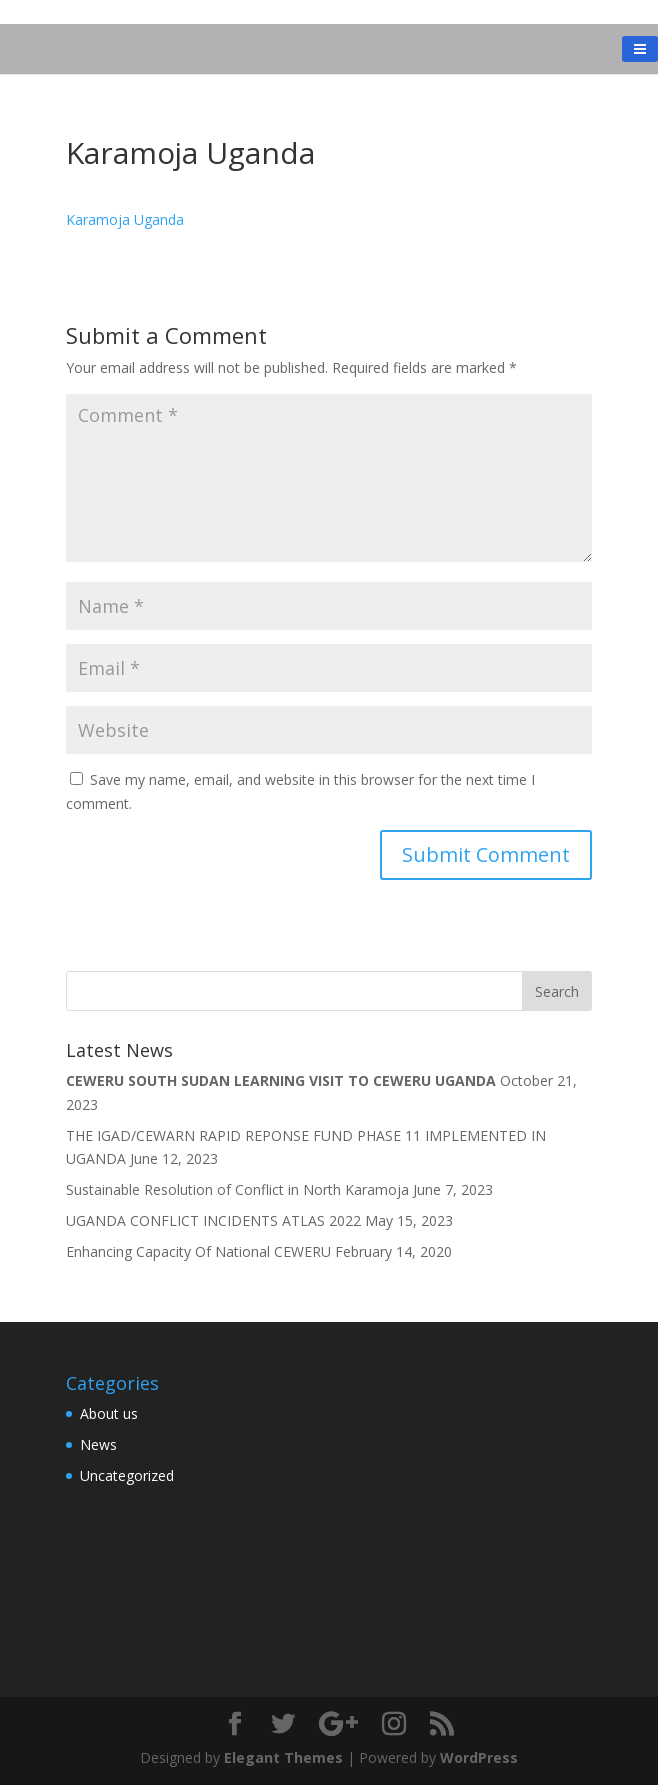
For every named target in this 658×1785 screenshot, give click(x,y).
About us (109, 1413)
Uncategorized (127, 1475)
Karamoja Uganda (125, 219)
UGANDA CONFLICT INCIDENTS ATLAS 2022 (213, 1220)
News (98, 1444)
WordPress (479, 1757)
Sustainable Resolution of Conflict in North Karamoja (237, 1189)
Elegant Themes (283, 1757)
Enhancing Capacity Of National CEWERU (198, 1251)
